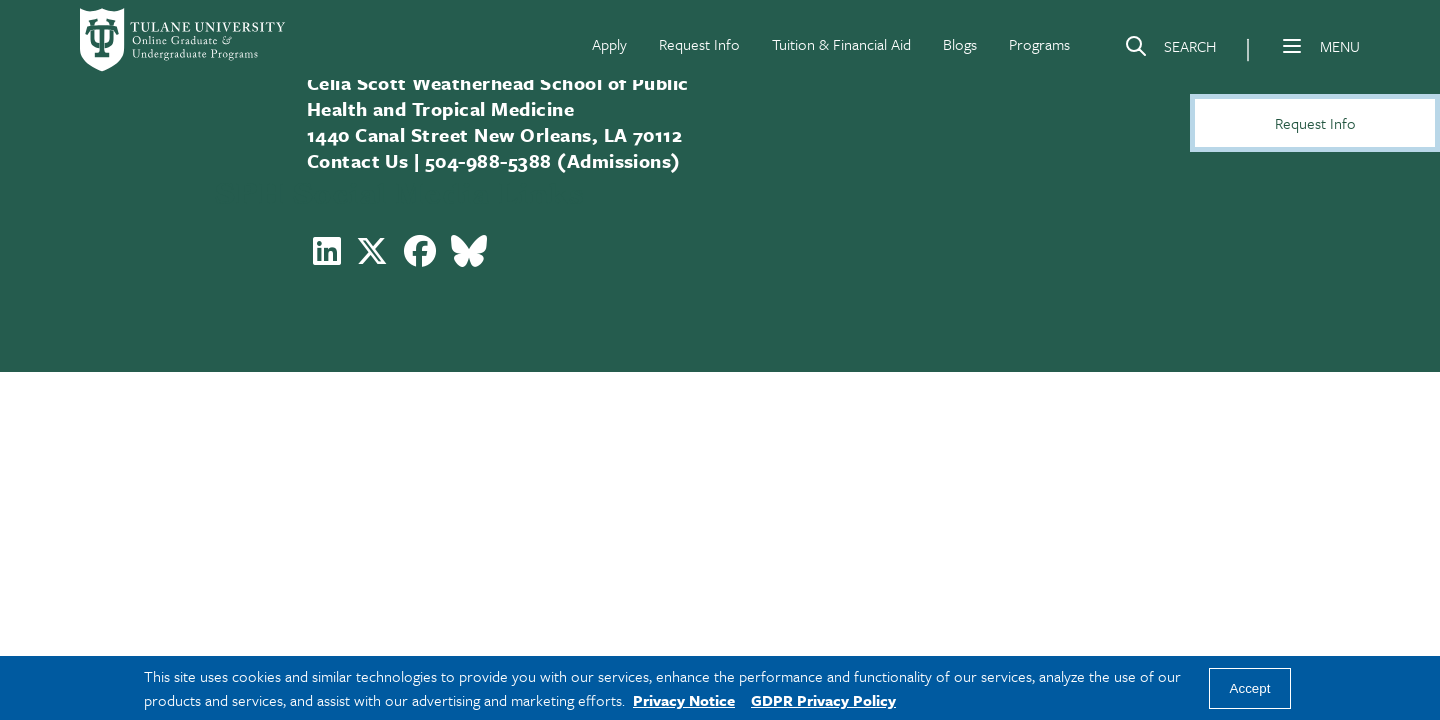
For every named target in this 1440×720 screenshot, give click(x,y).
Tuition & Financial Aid (841, 44)
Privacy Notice (684, 700)
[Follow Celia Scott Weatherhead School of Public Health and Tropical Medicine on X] (372, 257)
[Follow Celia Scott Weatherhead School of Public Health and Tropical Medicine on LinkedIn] (327, 257)
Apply (609, 44)
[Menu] (1292, 46)
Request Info (699, 44)
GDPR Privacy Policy (823, 700)
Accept (1250, 688)
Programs (1039, 44)
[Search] (1170, 50)
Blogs (960, 44)
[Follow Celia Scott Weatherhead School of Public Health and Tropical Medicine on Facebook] (420, 257)
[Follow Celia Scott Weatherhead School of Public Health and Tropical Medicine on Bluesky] (469, 257)
